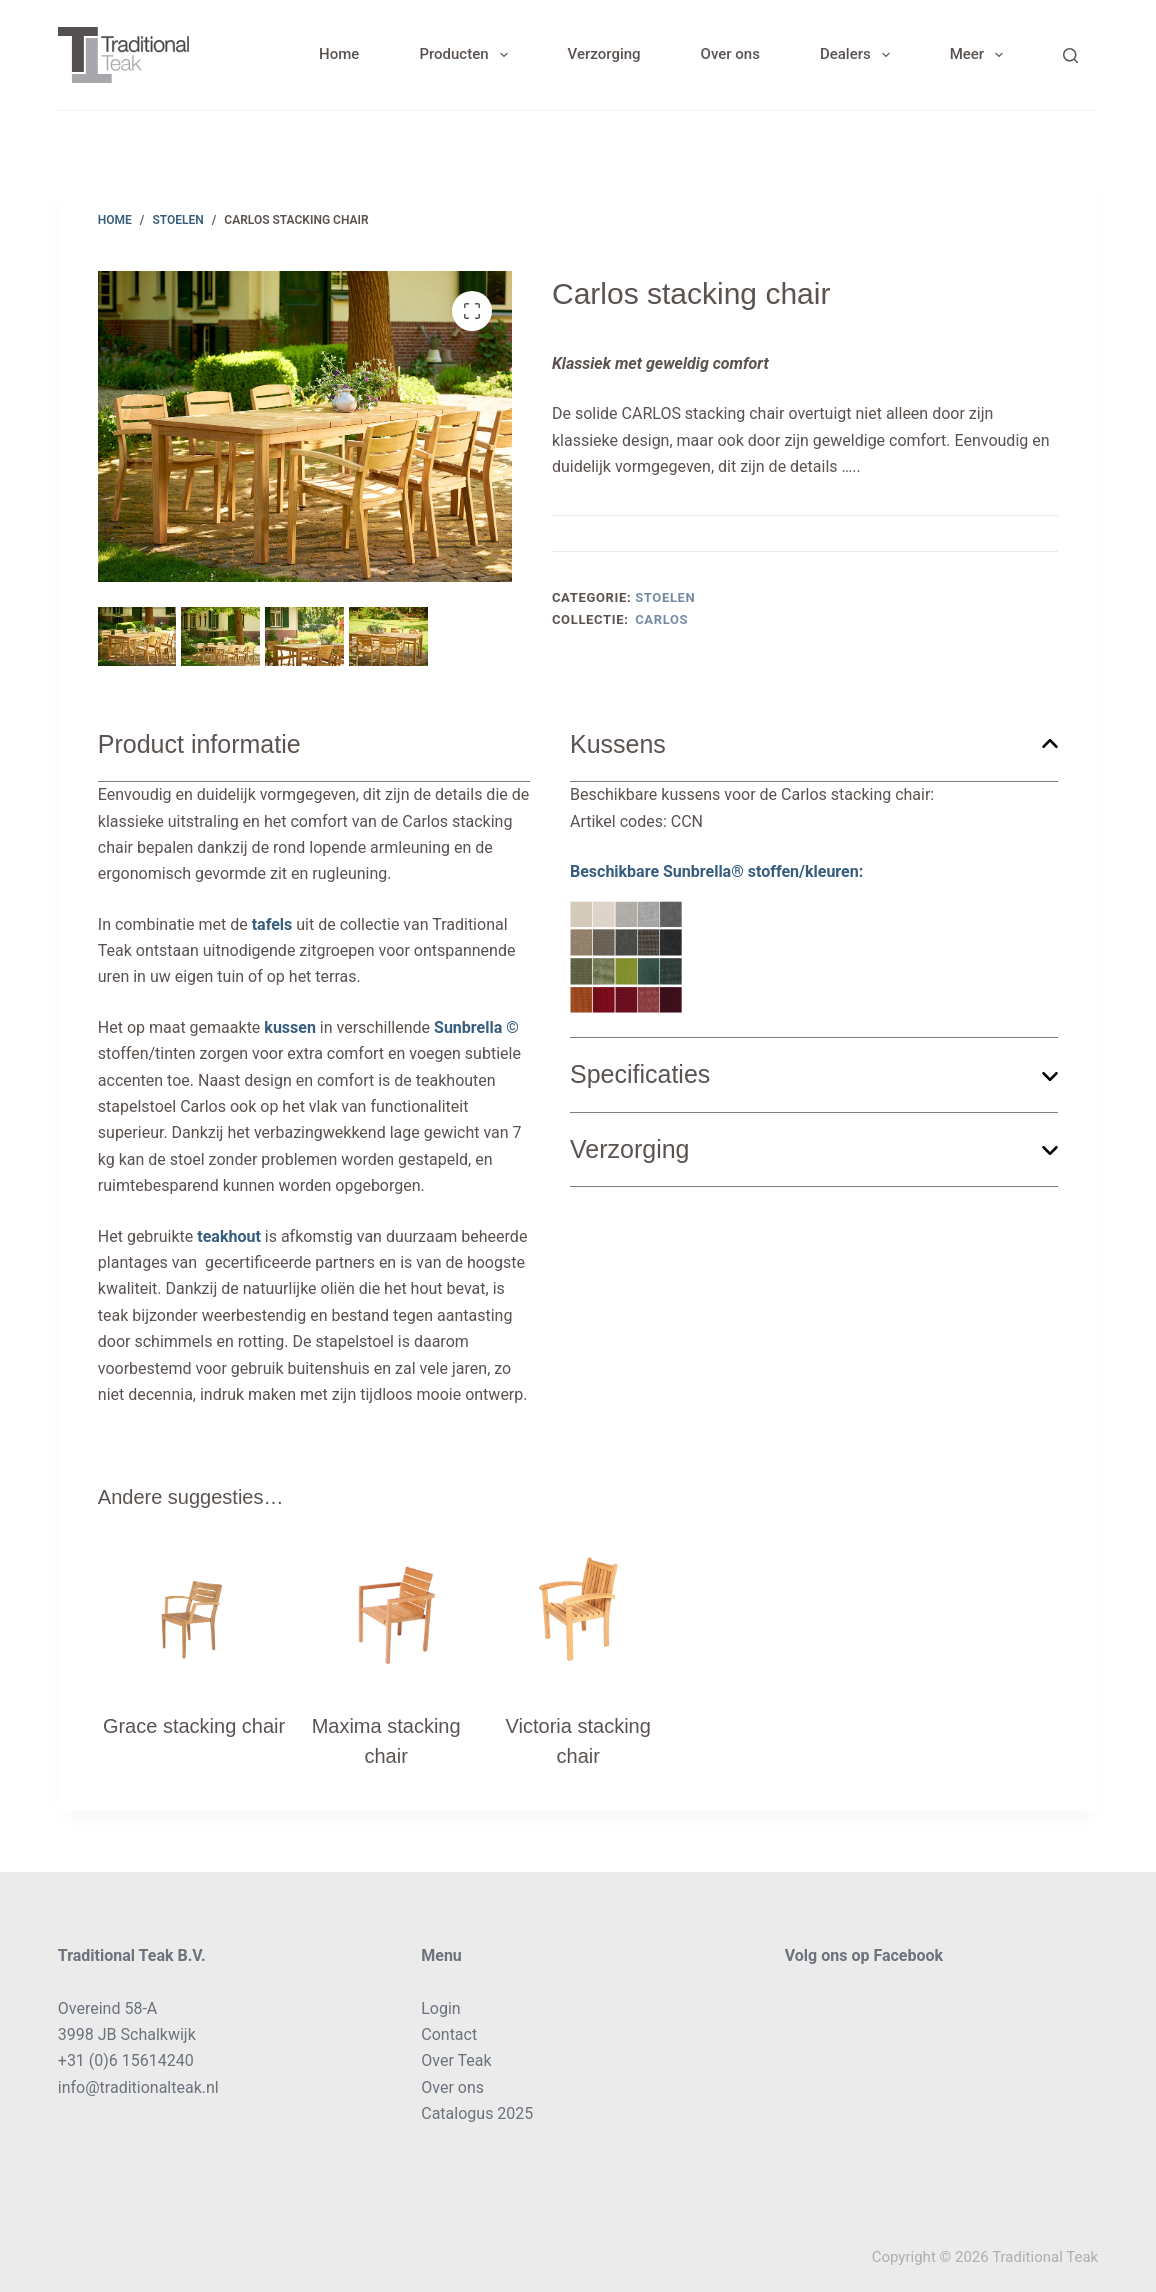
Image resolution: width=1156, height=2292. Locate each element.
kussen (290, 1027)
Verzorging (604, 54)
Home (339, 54)
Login (440, 2008)
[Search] (1070, 55)
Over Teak (456, 2060)
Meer (981, 55)
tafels (272, 924)
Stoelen (665, 597)
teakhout (229, 1236)
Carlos (661, 619)
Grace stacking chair (194, 1726)
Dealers (859, 55)
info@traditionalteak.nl (138, 2087)
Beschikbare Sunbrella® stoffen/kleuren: (716, 937)
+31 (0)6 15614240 (126, 2060)
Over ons (730, 54)
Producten (467, 55)
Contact (449, 2034)
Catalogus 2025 (477, 2113)
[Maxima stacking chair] (386, 1614)
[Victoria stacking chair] (578, 1614)
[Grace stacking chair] (194, 1614)
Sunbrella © (476, 1027)
